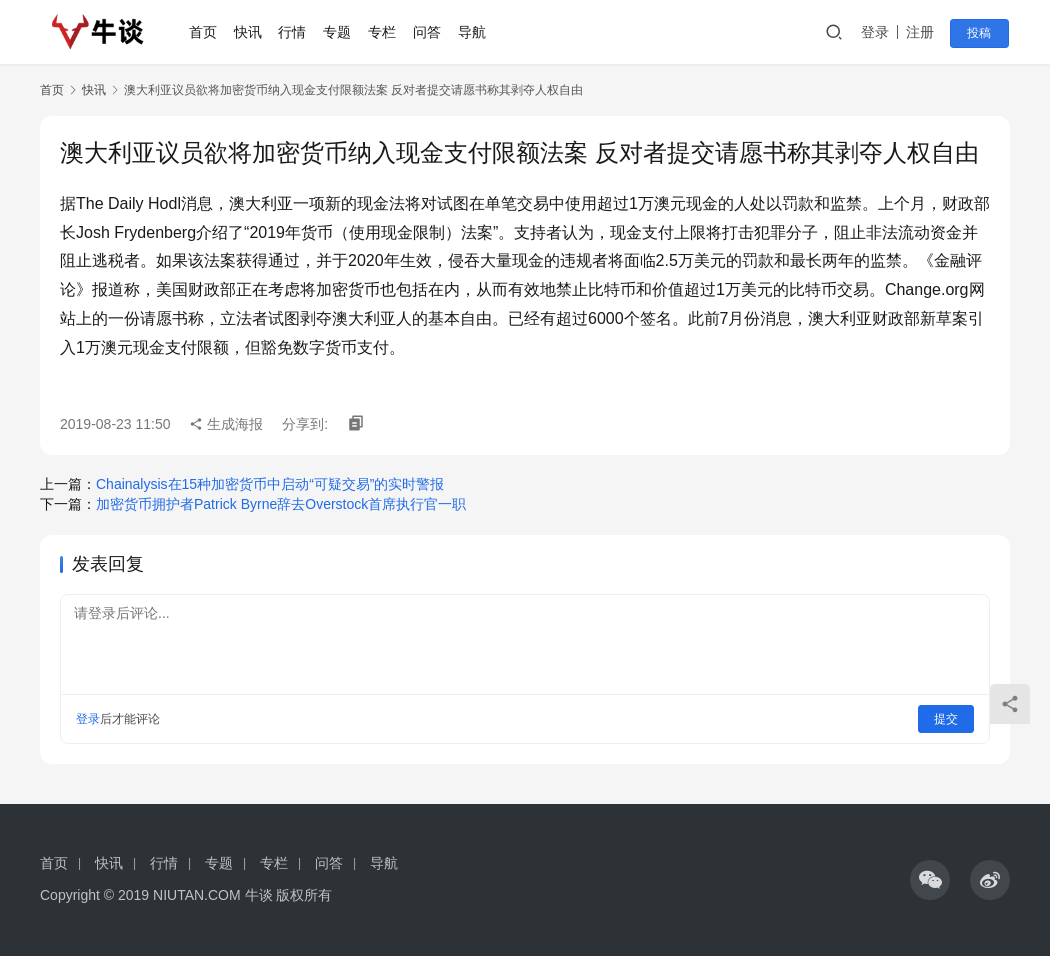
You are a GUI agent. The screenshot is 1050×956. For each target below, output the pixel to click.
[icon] (930, 880)
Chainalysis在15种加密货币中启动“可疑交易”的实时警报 (270, 484)
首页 (205, 32)
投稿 (982, 33)
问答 (429, 32)
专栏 (384, 32)
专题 (339, 32)
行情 (294, 32)
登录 (879, 32)
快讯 (250, 32)
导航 (473, 32)
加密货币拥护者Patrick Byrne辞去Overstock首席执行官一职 (281, 504)
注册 (924, 32)
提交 (946, 719)
